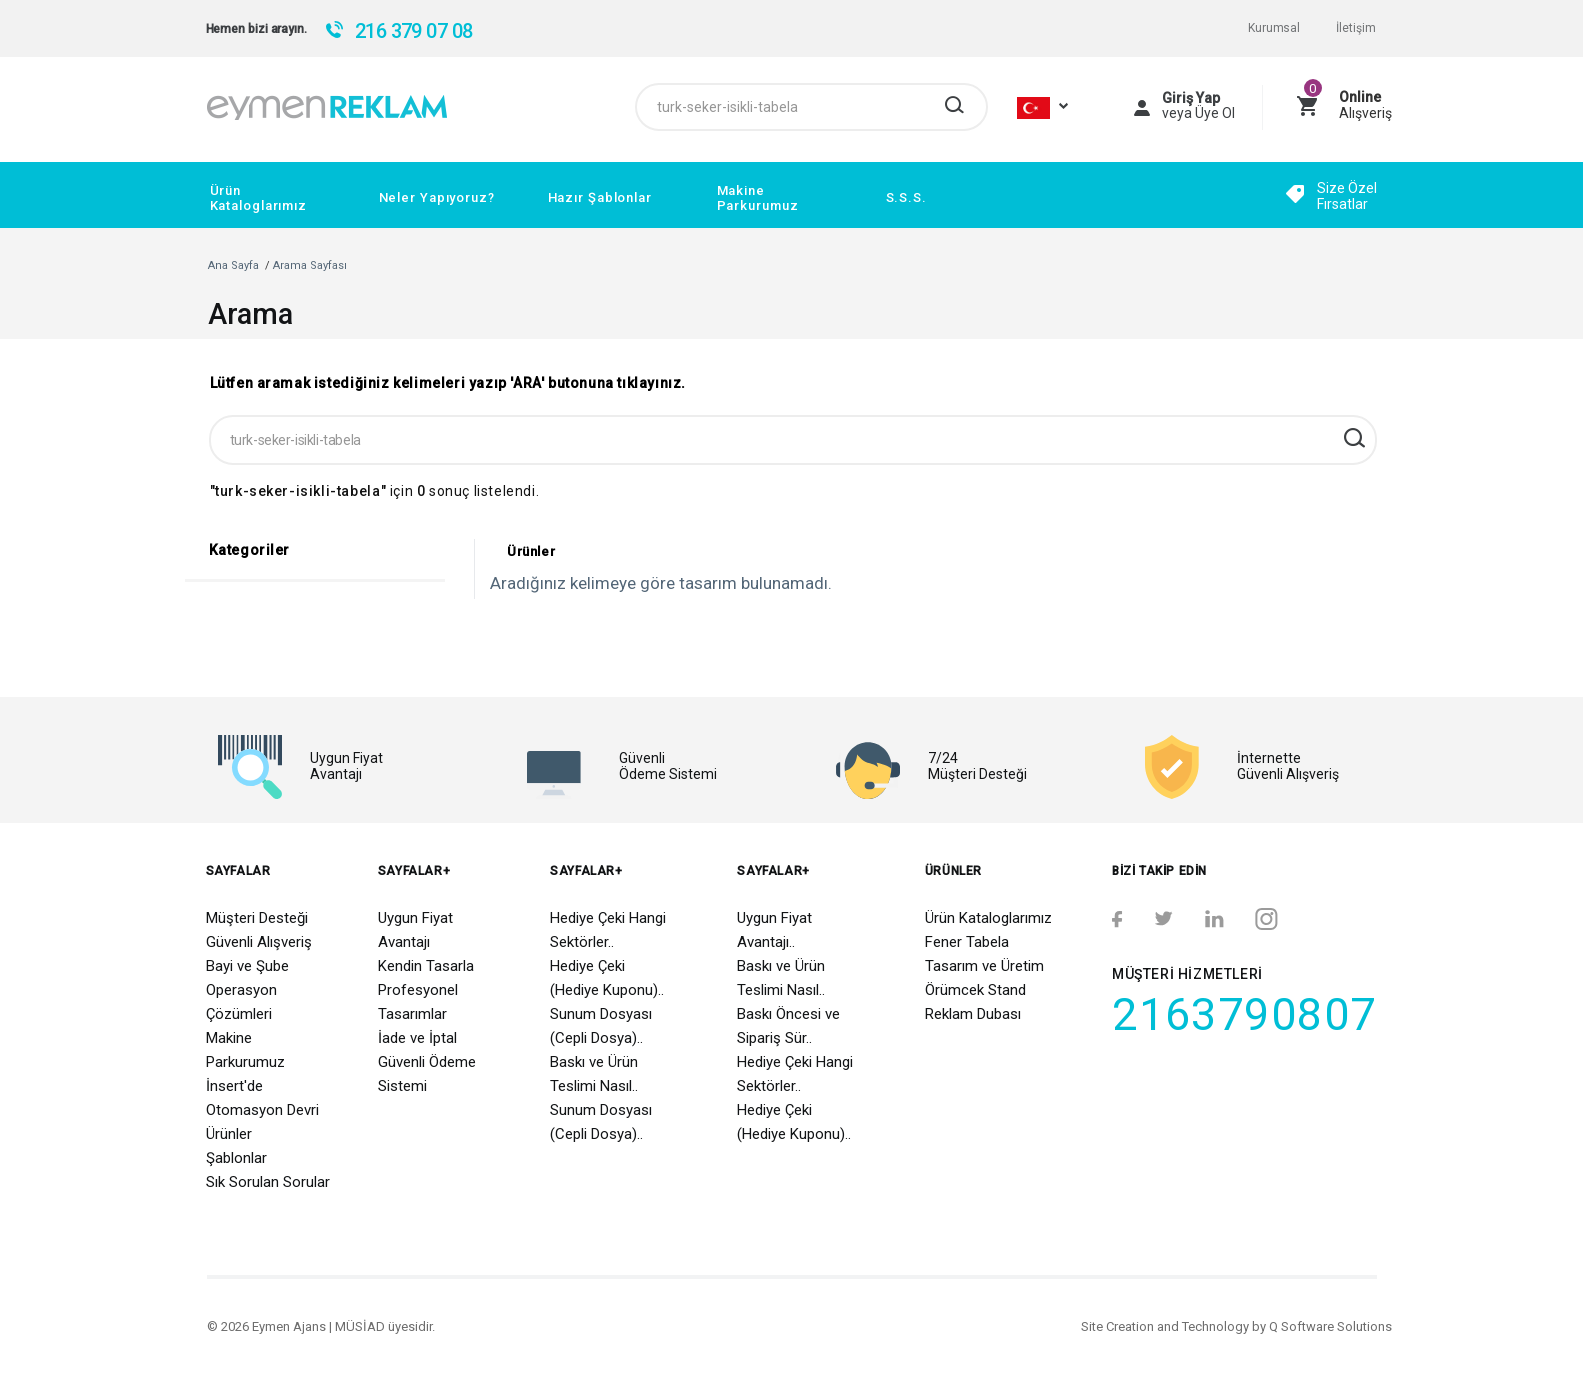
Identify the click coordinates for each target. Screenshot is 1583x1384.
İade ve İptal (417, 1038)
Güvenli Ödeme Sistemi (427, 1074)
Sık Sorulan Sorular (268, 1182)
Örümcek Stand (975, 990)
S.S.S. (906, 197)
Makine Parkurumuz (758, 198)
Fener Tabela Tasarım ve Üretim (984, 954)
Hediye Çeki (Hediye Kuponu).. (607, 978)
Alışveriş (1365, 105)
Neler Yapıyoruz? (437, 197)
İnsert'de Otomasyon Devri (262, 1098)
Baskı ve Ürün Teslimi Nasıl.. (594, 1074)
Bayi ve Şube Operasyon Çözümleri (247, 990)
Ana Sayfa (233, 265)
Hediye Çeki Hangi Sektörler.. (608, 930)
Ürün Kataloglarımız (258, 198)
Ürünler (229, 1134)
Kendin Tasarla (426, 966)
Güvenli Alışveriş (259, 942)
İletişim (1355, 28)
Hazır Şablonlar (600, 197)
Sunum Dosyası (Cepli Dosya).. (601, 1026)
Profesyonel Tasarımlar (418, 1002)
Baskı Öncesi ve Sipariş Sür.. (788, 1026)
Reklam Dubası (973, 1014)
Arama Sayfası (310, 265)
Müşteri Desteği (257, 918)
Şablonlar (236, 1158)
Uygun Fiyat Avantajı (415, 930)
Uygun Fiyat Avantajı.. (774, 930)
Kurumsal (1274, 28)
